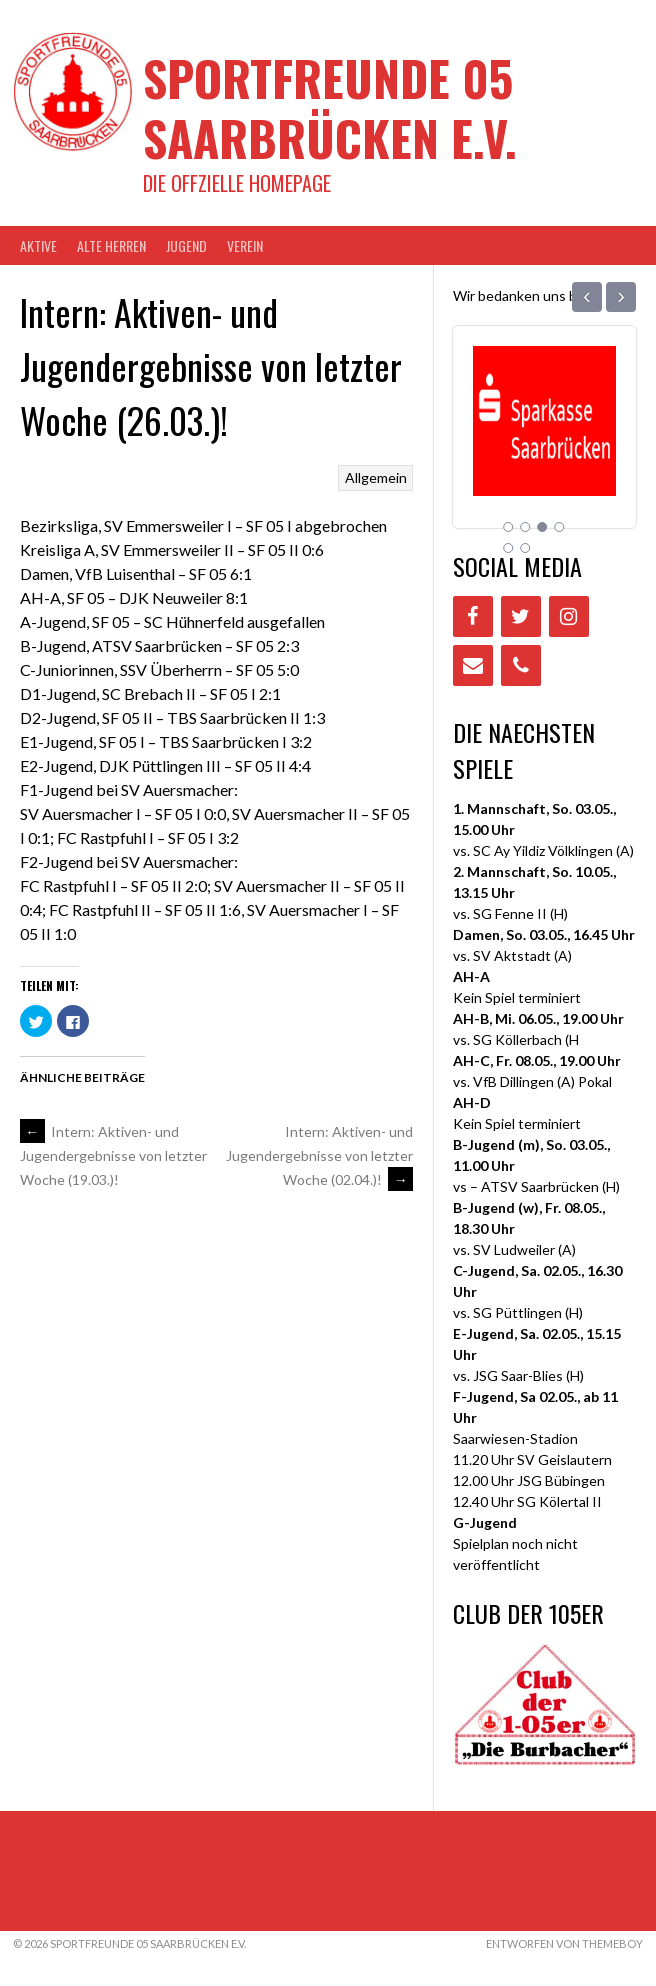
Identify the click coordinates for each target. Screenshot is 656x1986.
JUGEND (186, 245)
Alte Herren (111, 245)
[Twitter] (521, 616)
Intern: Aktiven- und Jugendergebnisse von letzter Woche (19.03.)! (113, 1156)
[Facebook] (473, 616)
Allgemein (376, 477)
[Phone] (521, 665)
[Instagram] (569, 616)
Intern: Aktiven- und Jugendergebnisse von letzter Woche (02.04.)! (319, 1155)
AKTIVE (38, 245)
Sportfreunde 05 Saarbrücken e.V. (330, 107)
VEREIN (245, 245)
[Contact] (473, 665)
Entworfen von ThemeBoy (564, 1943)
